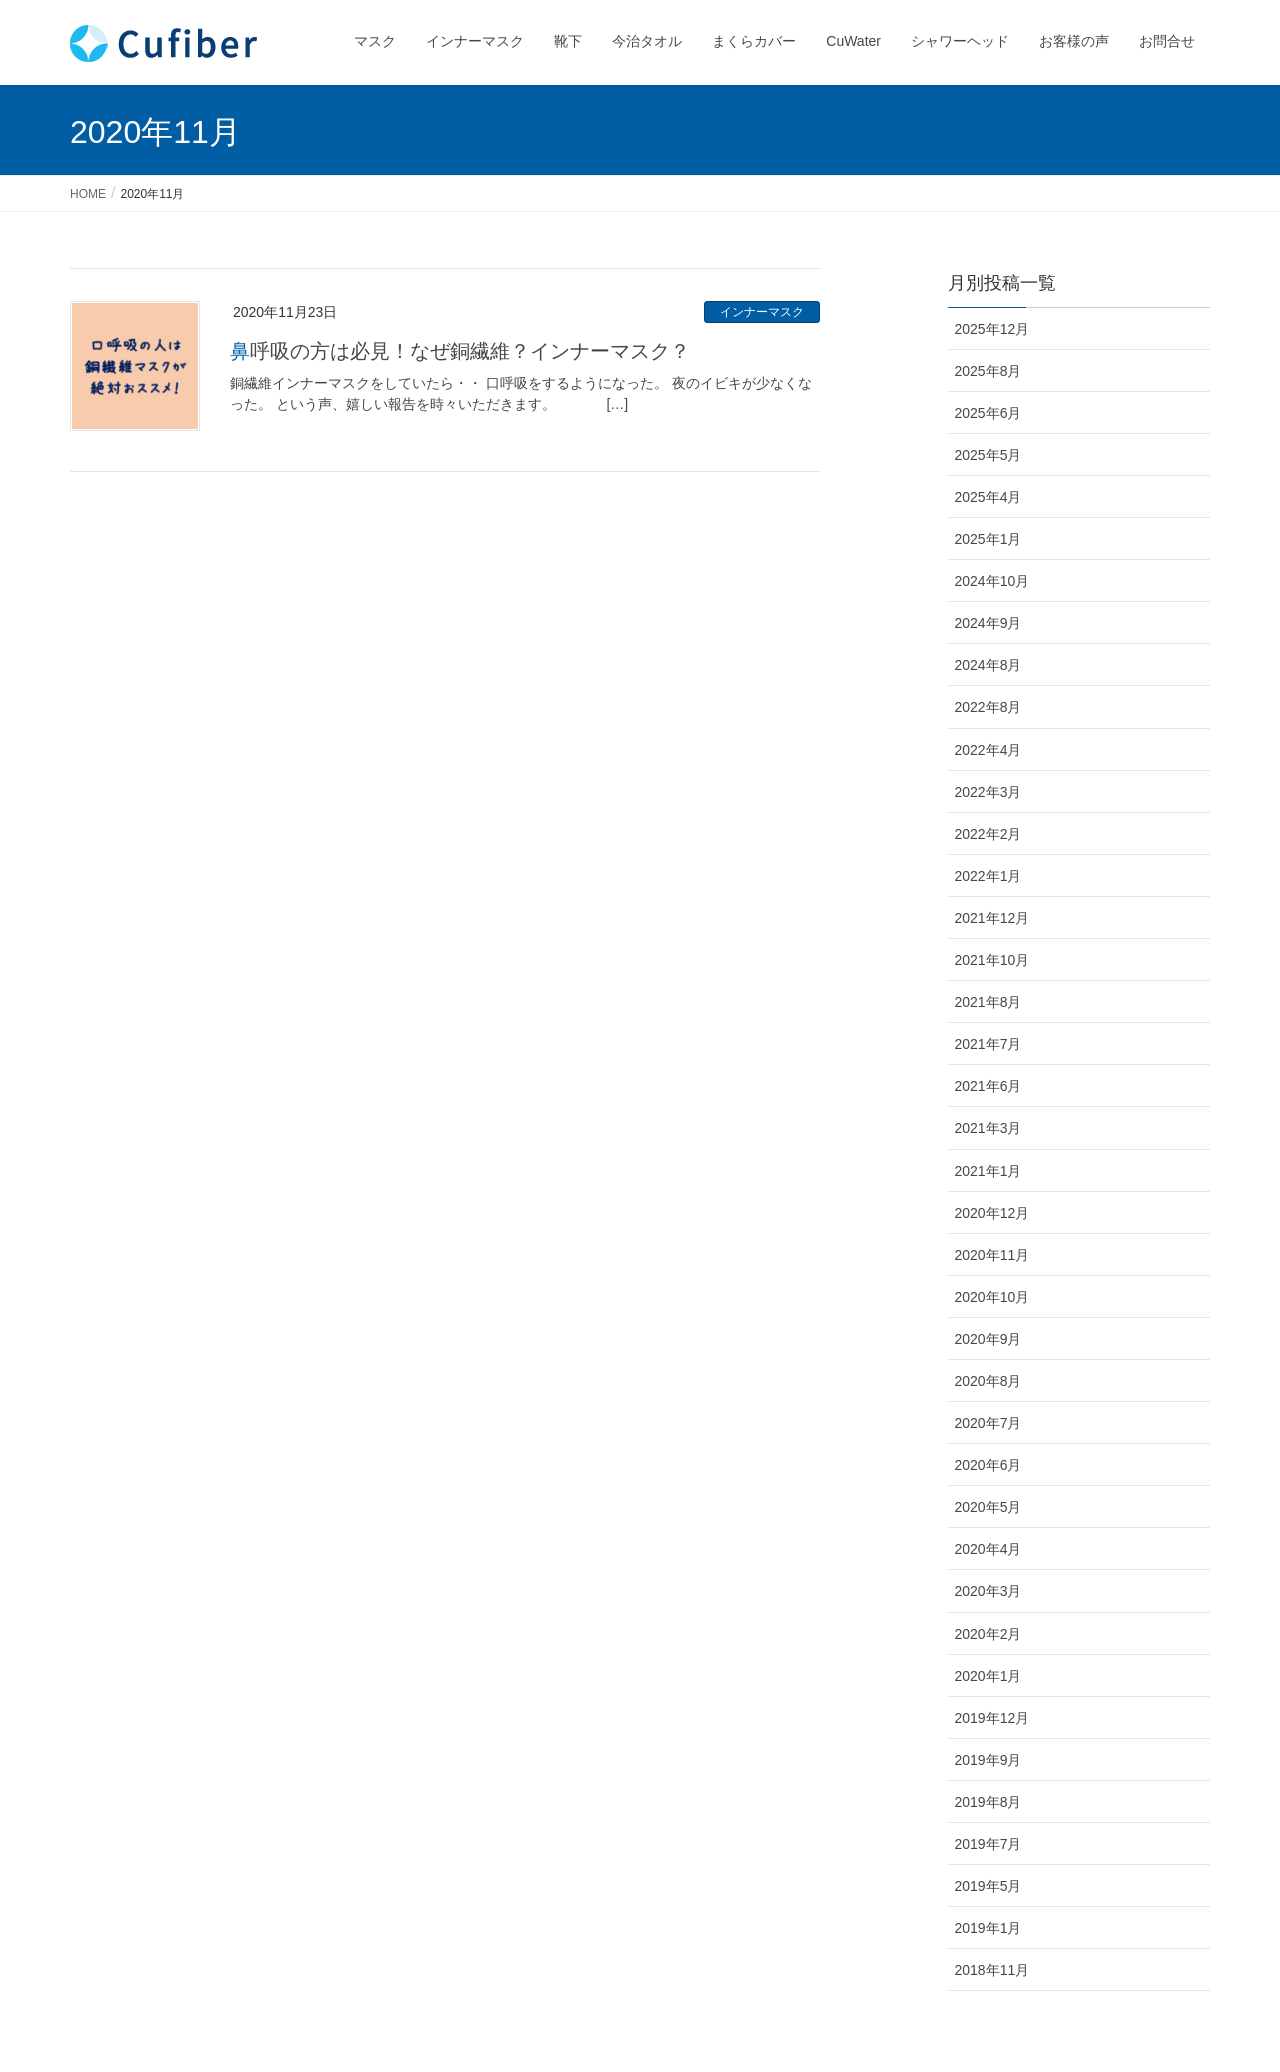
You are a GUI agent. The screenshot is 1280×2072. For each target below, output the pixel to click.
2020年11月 (992, 1255)
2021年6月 (988, 1086)
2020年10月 (992, 1297)
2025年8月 (988, 371)
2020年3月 (988, 1591)
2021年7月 (988, 1044)
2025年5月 (988, 455)
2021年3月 (988, 1128)
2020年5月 (988, 1507)
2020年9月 (988, 1339)
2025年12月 (992, 329)
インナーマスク (762, 312)
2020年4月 (988, 1549)
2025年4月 (988, 497)
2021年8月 (988, 1002)
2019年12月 (992, 1718)
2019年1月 (988, 1928)
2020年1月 (988, 1676)
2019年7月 (988, 1844)
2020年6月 (988, 1465)
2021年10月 (992, 960)
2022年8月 (988, 707)
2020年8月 (988, 1381)
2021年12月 (992, 918)
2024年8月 (988, 665)
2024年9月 (988, 623)
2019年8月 (988, 1802)
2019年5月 (988, 1886)
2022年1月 (988, 876)
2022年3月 (988, 792)
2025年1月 (988, 539)
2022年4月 (988, 750)
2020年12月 (992, 1213)
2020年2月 (988, 1634)
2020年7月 (988, 1423)
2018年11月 (992, 1970)
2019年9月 (988, 1760)
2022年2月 (988, 834)
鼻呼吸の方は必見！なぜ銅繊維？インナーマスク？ (460, 351)
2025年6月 (988, 413)
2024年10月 (992, 581)
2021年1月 (988, 1171)
